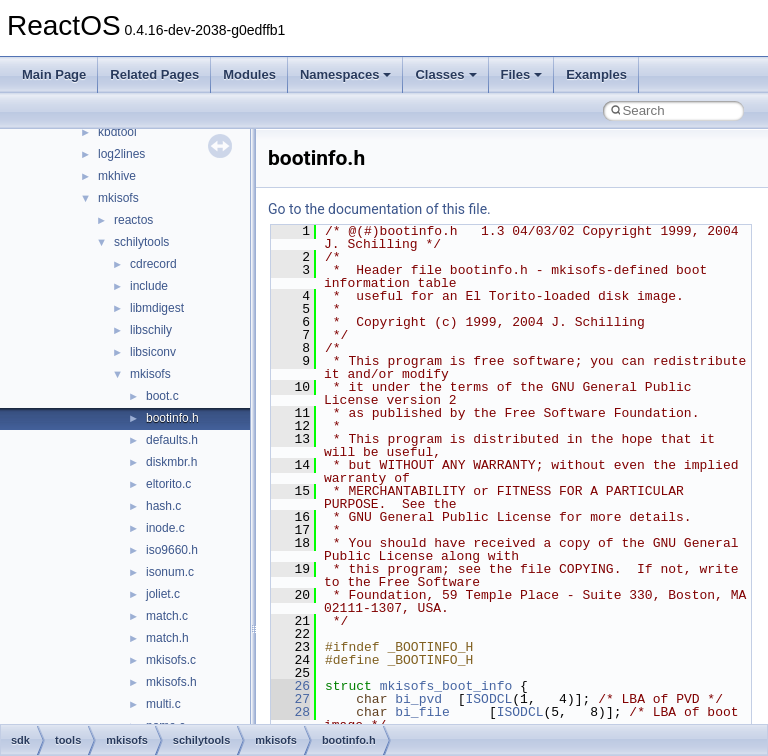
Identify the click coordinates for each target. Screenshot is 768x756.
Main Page (54, 74)
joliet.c (163, 594)
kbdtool (117, 132)
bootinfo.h (172, 418)
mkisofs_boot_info (446, 686)
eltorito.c (168, 484)
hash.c (163, 506)
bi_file (422, 712)
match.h (167, 638)
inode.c (165, 528)
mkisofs (118, 198)
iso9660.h (172, 550)
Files (522, 74)
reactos (133, 220)
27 (290, 699)
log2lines (121, 154)
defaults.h (172, 440)
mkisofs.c (171, 660)
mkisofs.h (171, 682)
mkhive (117, 176)
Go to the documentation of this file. (379, 209)
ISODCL (488, 699)
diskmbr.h (171, 462)
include (149, 286)
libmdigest (157, 308)
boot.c (162, 396)
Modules (249, 74)
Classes (445, 74)
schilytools (141, 242)
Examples (596, 74)
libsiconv (153, 352)
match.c (167, 616)
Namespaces (346, 74)
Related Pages (154, 74)
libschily (151, 330)
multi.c (163, 704)
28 (290, 712)
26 (290, 686)
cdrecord (153, 264)
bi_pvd (418, 699)
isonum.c (170, 572)
